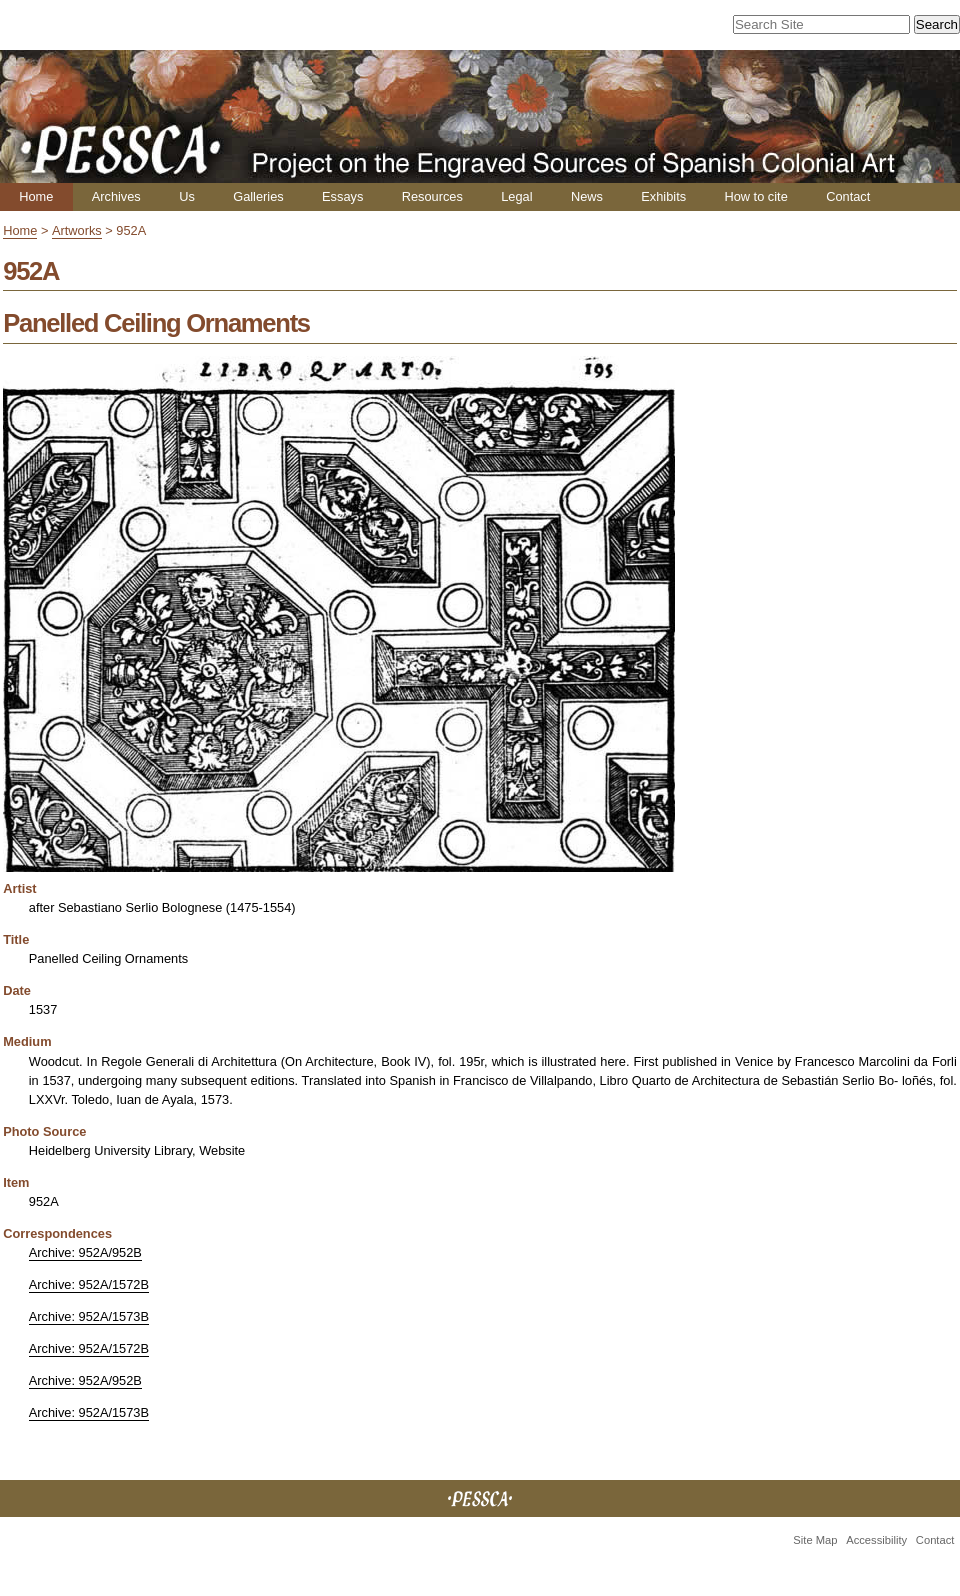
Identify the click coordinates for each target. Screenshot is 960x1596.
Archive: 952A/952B (85, 1252)
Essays (342, 196)
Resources (432, 196)
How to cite (755, 196)
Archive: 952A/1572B (89, 1284)
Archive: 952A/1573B (89, 1316)
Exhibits (663, 196)
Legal (516, 196)
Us (187, 196)
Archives (116, 196)
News (587, 196)
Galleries (258, 196)
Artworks (77, 230)
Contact (848, 196)
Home (36, 196)
